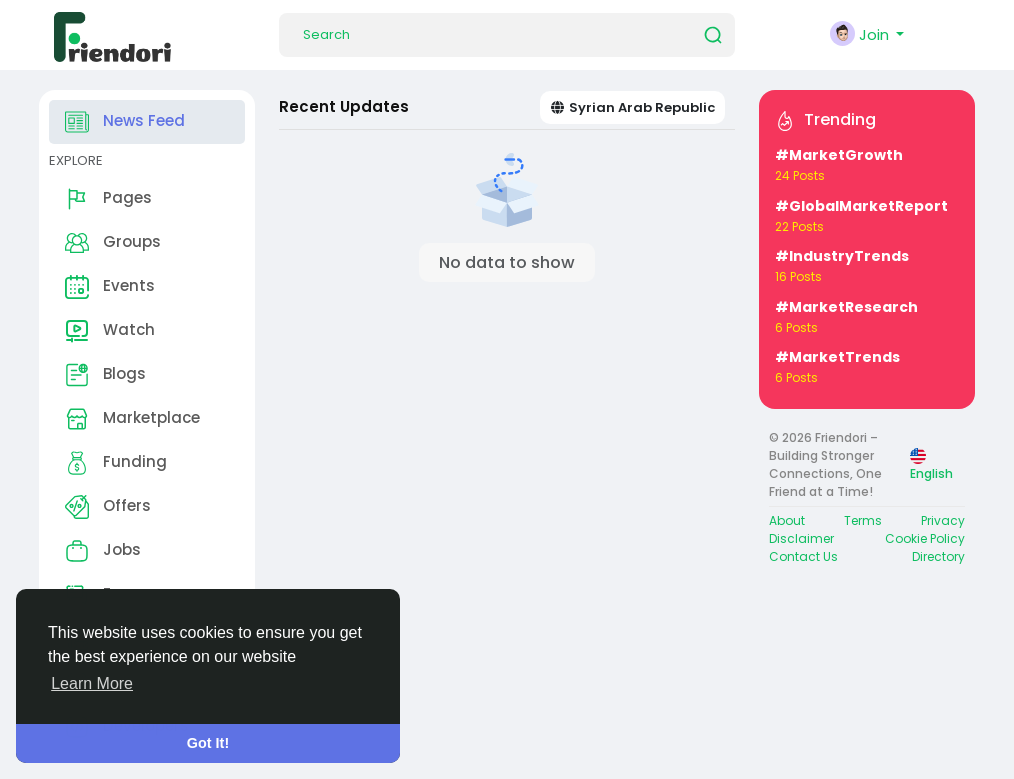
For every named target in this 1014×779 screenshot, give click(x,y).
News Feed (125, 122)
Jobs (103, 551)
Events (110, 287)
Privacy (943, 520)
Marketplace (132, 419)
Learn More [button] (92, 683)
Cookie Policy (925, 538)
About (787, 520)
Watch (110, 331)
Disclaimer (801, 538)
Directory (938, 556)
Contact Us (803, 556)
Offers (108, 507)
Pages (108, 199)
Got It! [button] (208, 743)
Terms (863, 520)
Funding (116, 463)
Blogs (105, 375)
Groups (113, 243)
